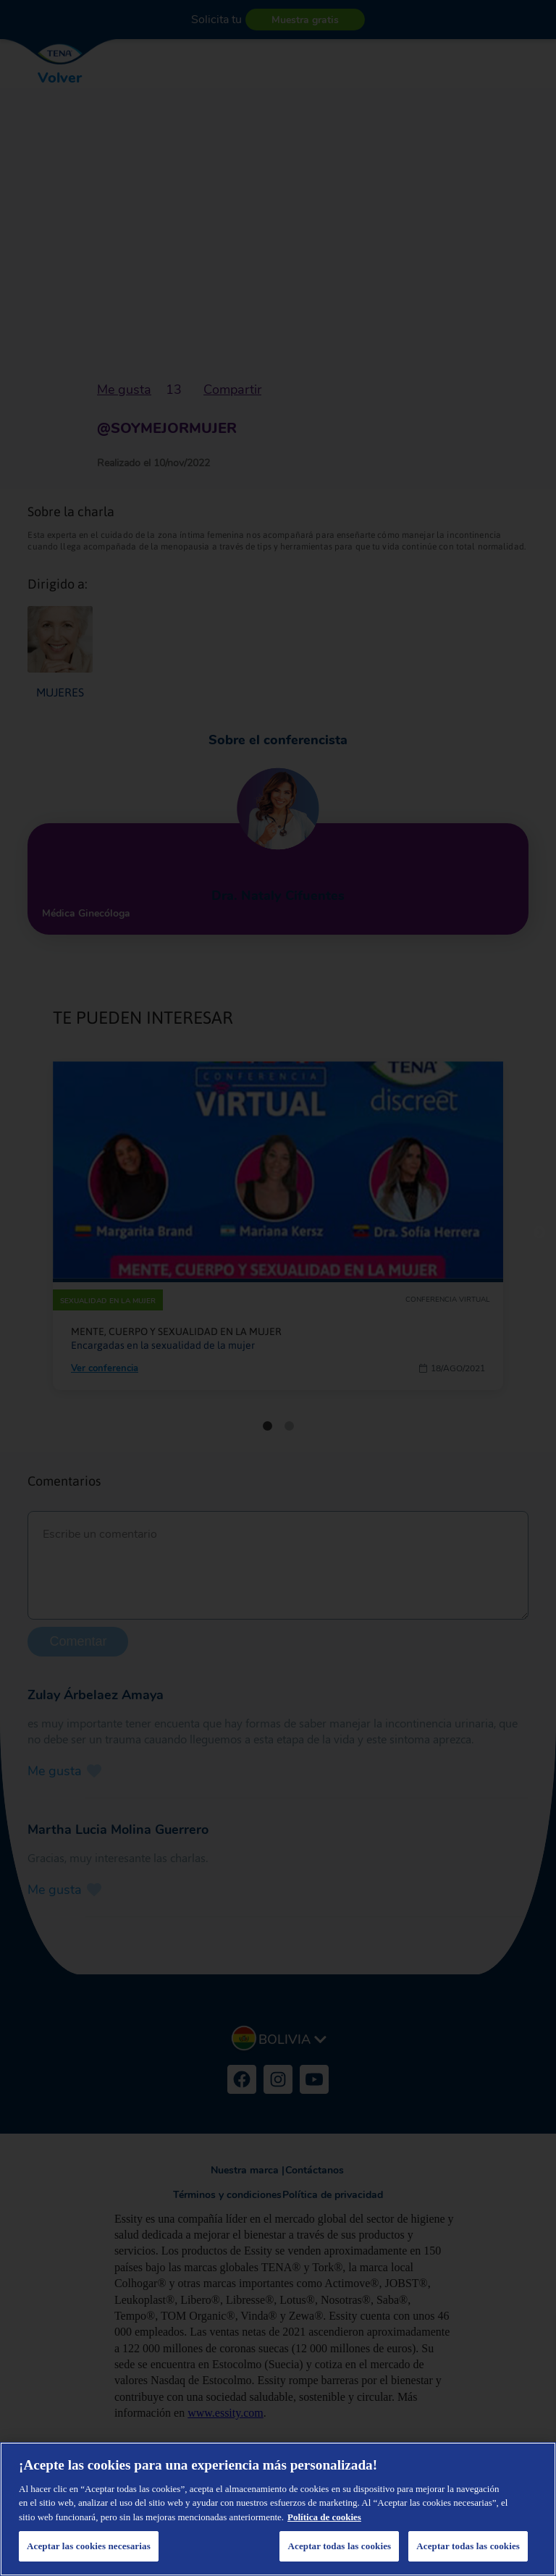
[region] (278, 2509)
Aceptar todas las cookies (468, 2546)
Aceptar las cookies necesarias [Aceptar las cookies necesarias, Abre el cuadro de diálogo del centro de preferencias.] (89, 2546)
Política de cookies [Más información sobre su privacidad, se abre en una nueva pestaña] (324, 2517)
